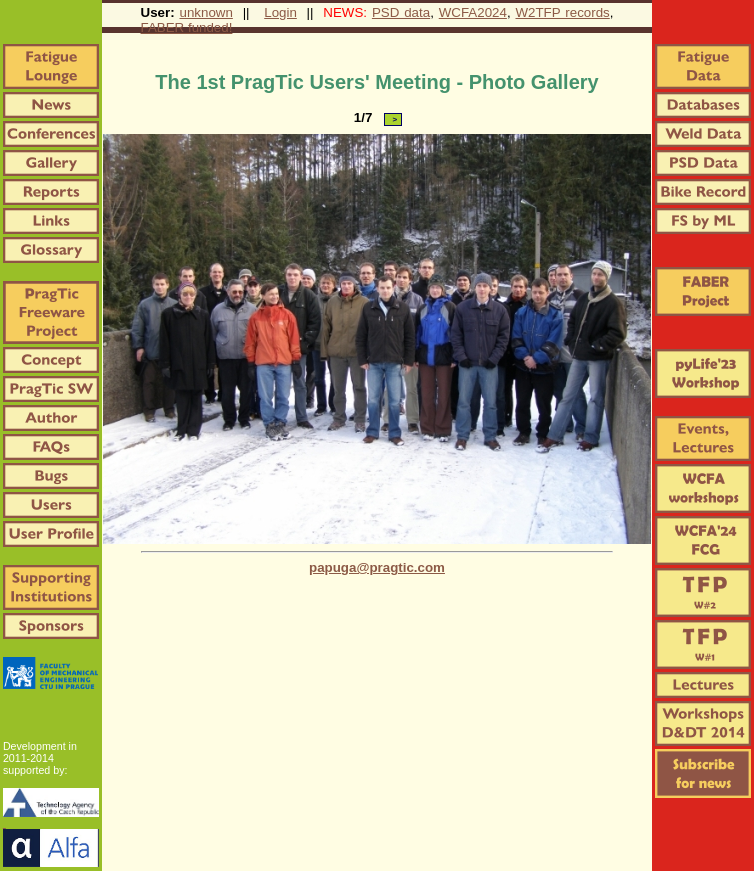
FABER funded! (187, 27)
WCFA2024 (473, 12)
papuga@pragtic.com (377, 567)
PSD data (401, 12)
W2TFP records (562, 12)
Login (280, 12)
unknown (206, 12)
